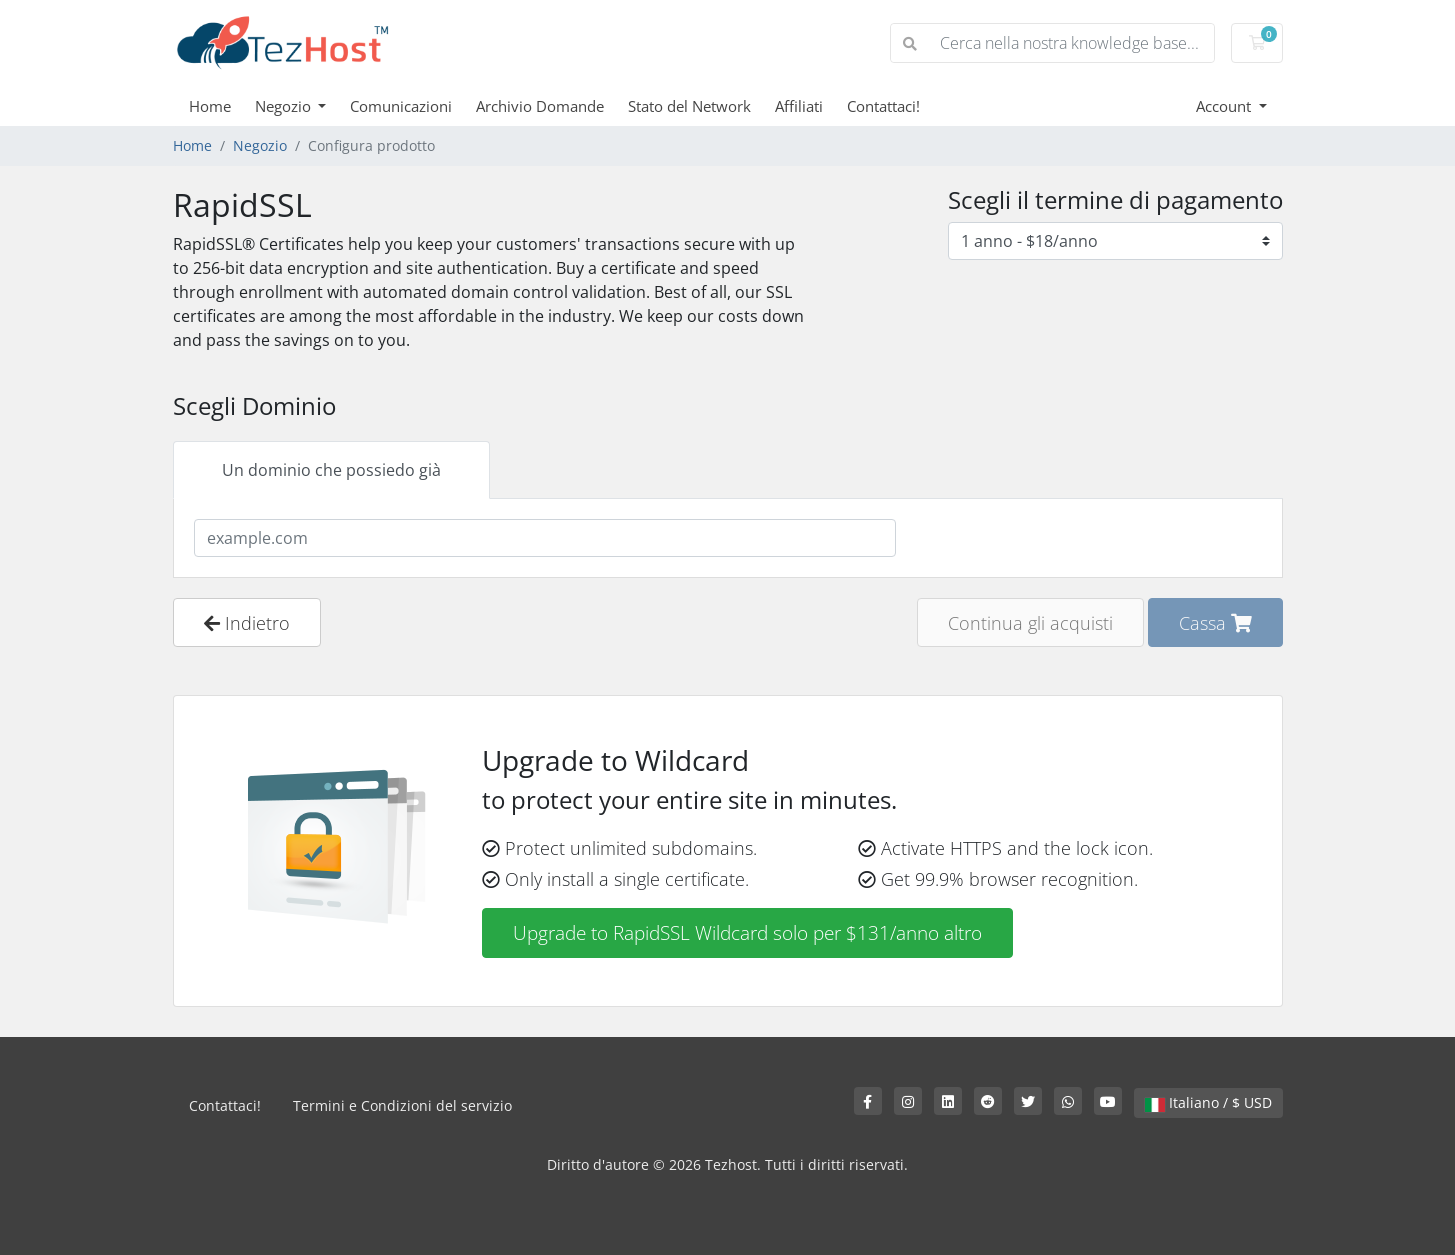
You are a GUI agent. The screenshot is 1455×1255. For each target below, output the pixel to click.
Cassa (1215, 622)
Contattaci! (883, 106)
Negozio (285, 106)
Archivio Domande (540, 106)
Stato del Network (689, 106)
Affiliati (799, 106)
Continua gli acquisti (1030, 622)
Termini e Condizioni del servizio (402, 1105)
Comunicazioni (401, 106)
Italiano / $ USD (1208, 1102)
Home (210, 106)
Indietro (247, 622)
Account (1225, 106)
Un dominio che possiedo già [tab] (331, 470)
